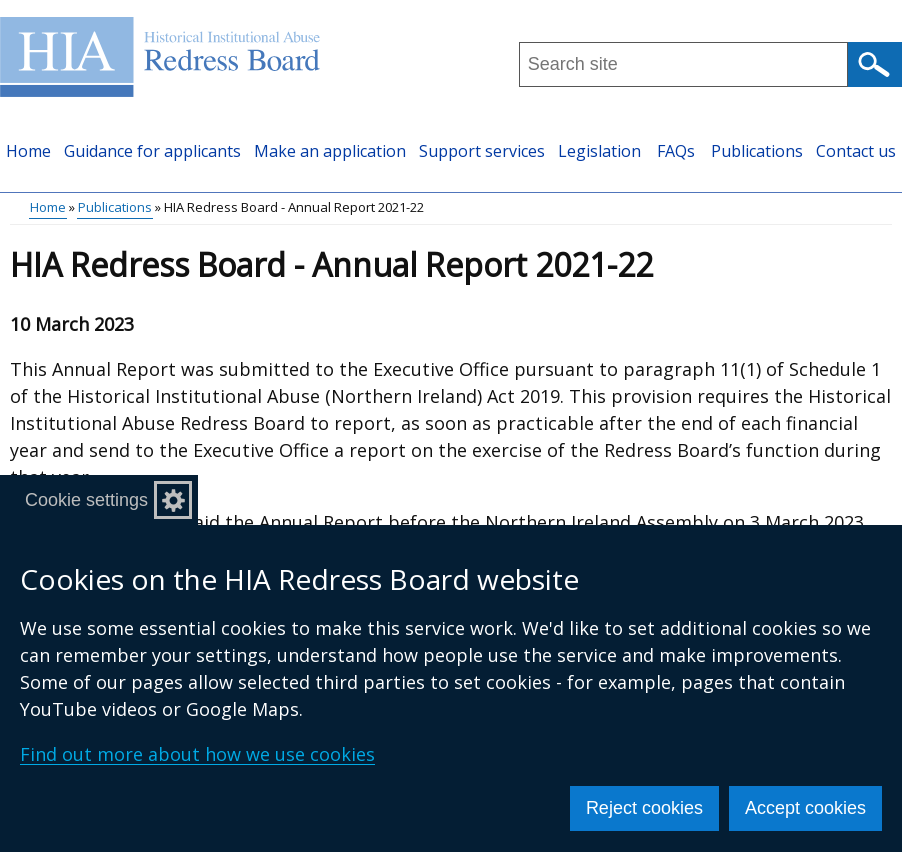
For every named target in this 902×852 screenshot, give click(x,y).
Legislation (599, 151)
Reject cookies (644, 808)
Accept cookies (805, 808)
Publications (757, 151)
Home (28, 151)
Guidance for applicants (152, 151)
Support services (482, 151)
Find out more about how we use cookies (197, 754)
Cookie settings (86, 500)
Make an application (330, 151)
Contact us (856, 151)
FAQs (676, 151)
